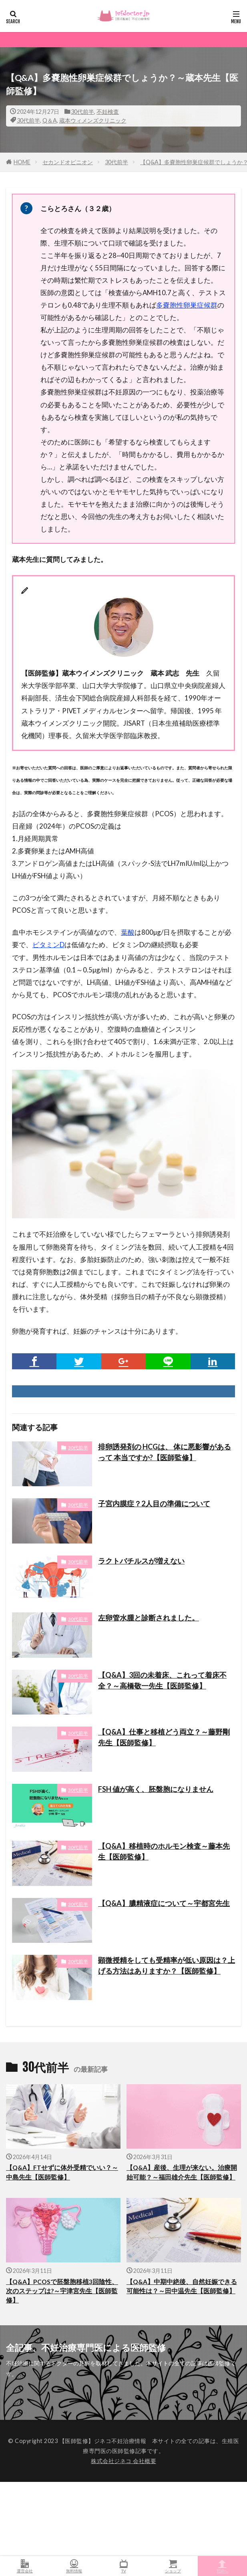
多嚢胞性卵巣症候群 (186, 305)
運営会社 (24, 2566)
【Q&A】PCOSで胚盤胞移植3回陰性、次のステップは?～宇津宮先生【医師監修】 (62, 2291)
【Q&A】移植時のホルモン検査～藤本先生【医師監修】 (164, 1851)
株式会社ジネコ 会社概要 (123, 2460)
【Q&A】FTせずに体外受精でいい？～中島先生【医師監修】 (62, 2172)
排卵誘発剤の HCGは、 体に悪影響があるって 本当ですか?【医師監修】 (164, 1452)
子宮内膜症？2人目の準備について (154, 1503)
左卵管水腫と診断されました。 (148, 1617)
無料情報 (73, 2566)
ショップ (172, 2566)
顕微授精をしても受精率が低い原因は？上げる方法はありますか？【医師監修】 (166, 1965)
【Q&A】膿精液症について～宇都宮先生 (164, 1903)
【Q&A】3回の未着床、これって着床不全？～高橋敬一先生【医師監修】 (162, 1680)
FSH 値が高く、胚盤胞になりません (155, 1789)
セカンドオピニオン (67, 162)
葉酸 (128, 932)
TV (123, 2566)
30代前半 (82, 111)
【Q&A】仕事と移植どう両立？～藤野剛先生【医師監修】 (164, 1737)
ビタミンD (48, 944)
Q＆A (49, 120)
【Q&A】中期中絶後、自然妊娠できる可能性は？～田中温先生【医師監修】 (182, 2286)
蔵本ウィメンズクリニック (93, 120)
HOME (22, 162)
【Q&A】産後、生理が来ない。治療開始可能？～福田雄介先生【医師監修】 (182, 2172)
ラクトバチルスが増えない (141, 1560)
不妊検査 (107, 111)
